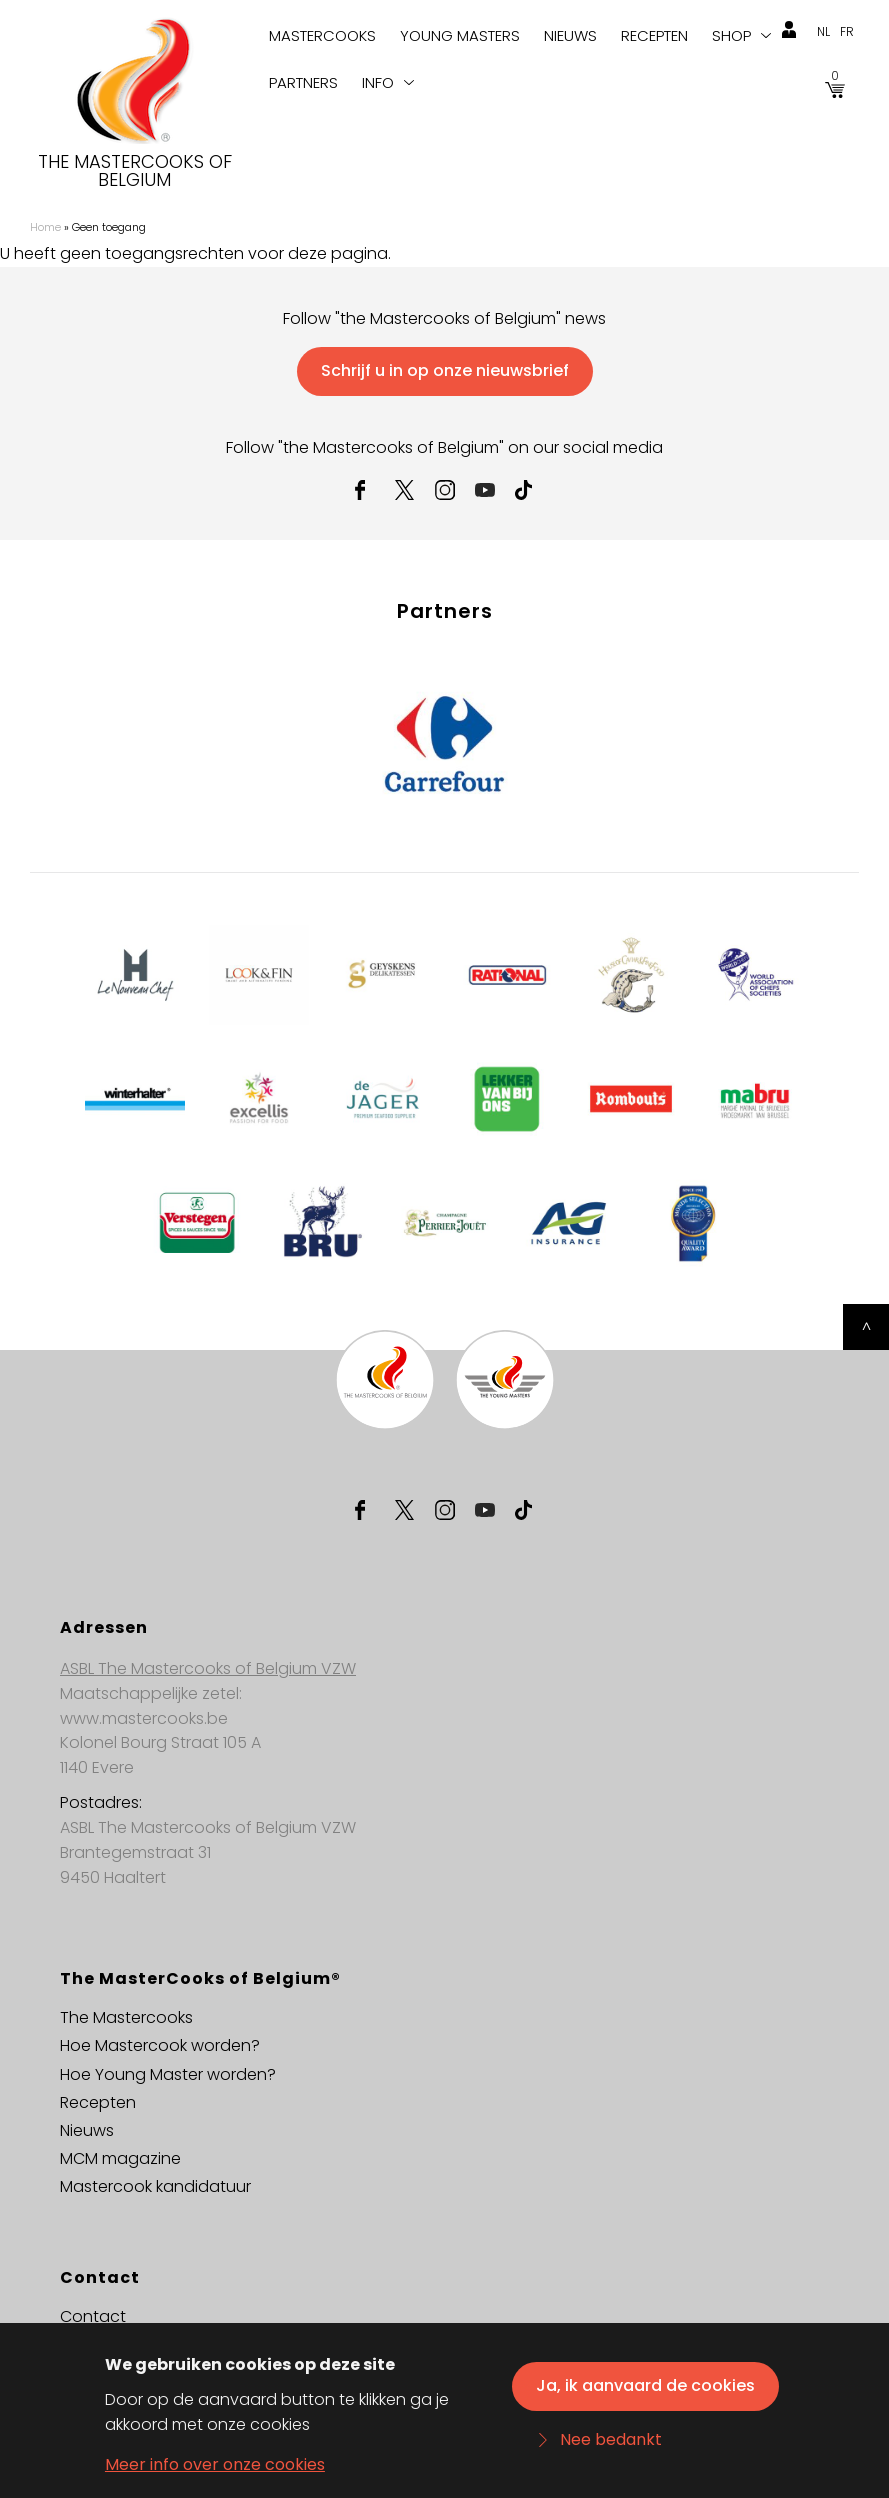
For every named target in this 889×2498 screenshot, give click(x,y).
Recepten (654, 35)
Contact (93, 2316)
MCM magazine (120, 2158)
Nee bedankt (611, 2445)
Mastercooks (322, 35)
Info (378, 82)
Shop (731, 35)
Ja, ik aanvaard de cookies (645, 2391)
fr (847, 31)
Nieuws (570, 35)
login (789, 30)
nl (823, 31)
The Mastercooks (126, 2017)
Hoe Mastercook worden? (160, 2045)
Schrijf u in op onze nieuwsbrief (445, 370)
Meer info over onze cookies (215, 2470)
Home (45, 227)
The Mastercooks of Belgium (135, 171)
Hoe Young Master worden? (168, 2074)
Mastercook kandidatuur (155, 2186)
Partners (303, 82)
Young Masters (460, 35)
